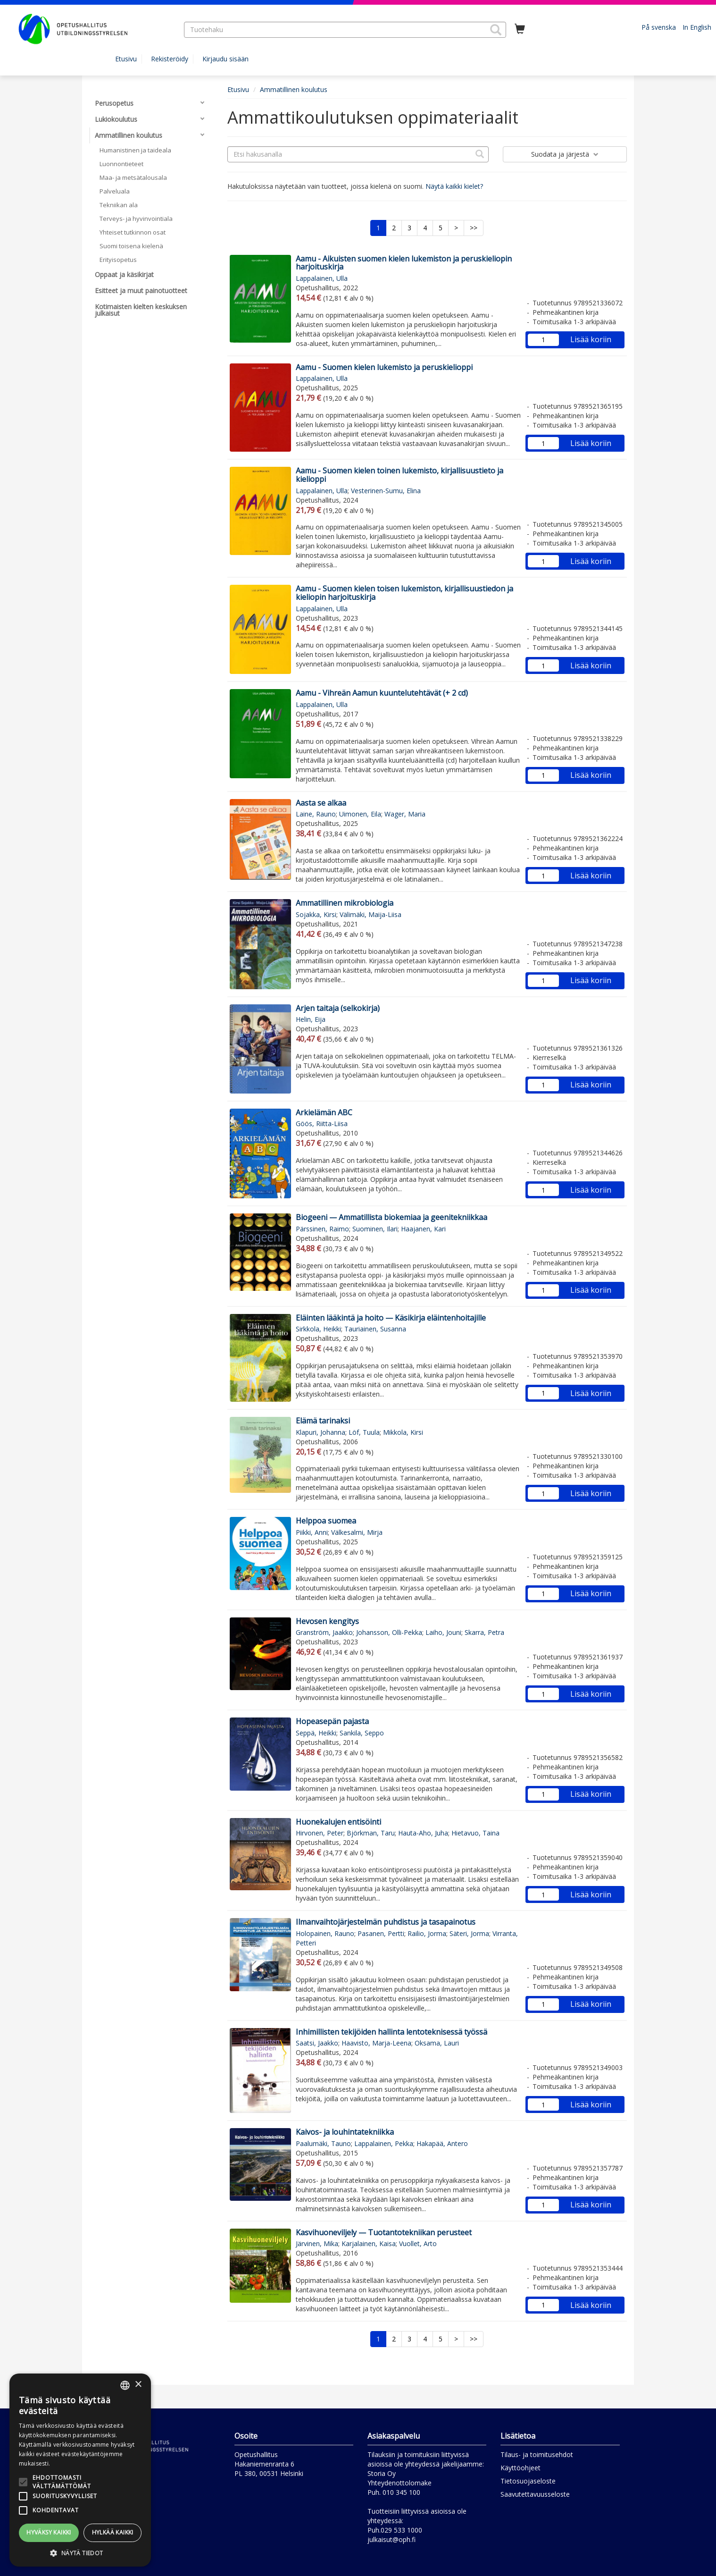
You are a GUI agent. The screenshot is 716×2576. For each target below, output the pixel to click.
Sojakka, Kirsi (316, 914)
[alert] (80, 2470)
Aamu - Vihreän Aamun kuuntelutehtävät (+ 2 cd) (382, 693)
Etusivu (126, 58)
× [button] (138, 2384)
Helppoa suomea (326, 1520)
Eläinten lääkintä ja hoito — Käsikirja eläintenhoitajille (391, 1318)
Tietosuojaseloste (528, 2480)
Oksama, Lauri (437, 2042)
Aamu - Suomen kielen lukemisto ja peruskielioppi (384, 367)
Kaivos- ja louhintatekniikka (345, 2132)
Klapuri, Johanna (320, 1432)
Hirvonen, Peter (319, 1832)
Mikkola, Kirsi (403, 1432)
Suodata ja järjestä (565, 154)
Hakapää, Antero (442, 2143)
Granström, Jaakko (324, 1632)
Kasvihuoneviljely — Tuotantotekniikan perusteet (384, 2232)
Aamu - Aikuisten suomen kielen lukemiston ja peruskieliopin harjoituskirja (404, 262)
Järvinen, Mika (317, 2243)
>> (473, 227)
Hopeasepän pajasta (332, 1721)
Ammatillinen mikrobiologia (344, 903)
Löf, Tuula (364, 1432)
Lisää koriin (590, 339)
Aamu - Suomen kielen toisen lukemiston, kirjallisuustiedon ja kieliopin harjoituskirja (404, 592)
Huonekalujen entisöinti (338, 1822)
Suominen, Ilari (375, 1228)
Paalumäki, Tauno (323, 2143)
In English (697, 27)
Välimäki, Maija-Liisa (370, 914)
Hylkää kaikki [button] (112, 2532)
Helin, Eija (310, 1019)
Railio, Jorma (427, 1933)
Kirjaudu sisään (225, 58)
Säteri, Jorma (469, 1933)
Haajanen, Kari (423, 1228)
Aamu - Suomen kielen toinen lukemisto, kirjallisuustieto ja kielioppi (399, 474)
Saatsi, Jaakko (317, 2042)
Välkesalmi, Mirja (357, 1532)
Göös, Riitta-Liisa (322, 1123)
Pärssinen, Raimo (322, 1228)
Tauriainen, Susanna (375, 1328)
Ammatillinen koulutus (293, 89)
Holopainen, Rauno (325, 1933)
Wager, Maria (404, 813)
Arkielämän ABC (324, 1112)
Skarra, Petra (484, 1632)
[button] (495, 29)
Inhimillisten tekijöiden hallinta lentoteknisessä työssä (391, 2032)
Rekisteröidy (169, 58)
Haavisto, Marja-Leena (376, 2042)
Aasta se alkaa (321, 803)
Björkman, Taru (371, 1832)
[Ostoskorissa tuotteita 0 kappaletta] (520, 29)
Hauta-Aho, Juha (423, 1832)
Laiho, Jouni (443, 1632)
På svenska (658, 27)
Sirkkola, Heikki (318, 1328)
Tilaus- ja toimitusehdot (536, 2454)
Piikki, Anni (312, 1532)
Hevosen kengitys (327, 1621)
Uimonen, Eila (360, 813)
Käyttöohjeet (520, 2467)
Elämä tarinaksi (323, 1420)
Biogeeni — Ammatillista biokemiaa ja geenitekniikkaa (391, 1217)
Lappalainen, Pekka (383, 2143)
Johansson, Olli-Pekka (389, 1632)
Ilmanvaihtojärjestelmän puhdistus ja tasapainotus (385, 1922)
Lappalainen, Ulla (322, 278)
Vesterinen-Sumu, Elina (386, 490)
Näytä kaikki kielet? (454, 186)
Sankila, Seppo (362, 1732)
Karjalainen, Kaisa (368, 2243)
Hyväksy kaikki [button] (48, 2532)
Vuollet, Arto (418, 2243)
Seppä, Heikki (316, 1732)
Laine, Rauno (316, 813)
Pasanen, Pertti (381, 1933)
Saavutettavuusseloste (535, 2494)
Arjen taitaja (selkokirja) (338, 1008)
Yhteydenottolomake (399, 2482)
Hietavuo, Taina (475, 1832)
